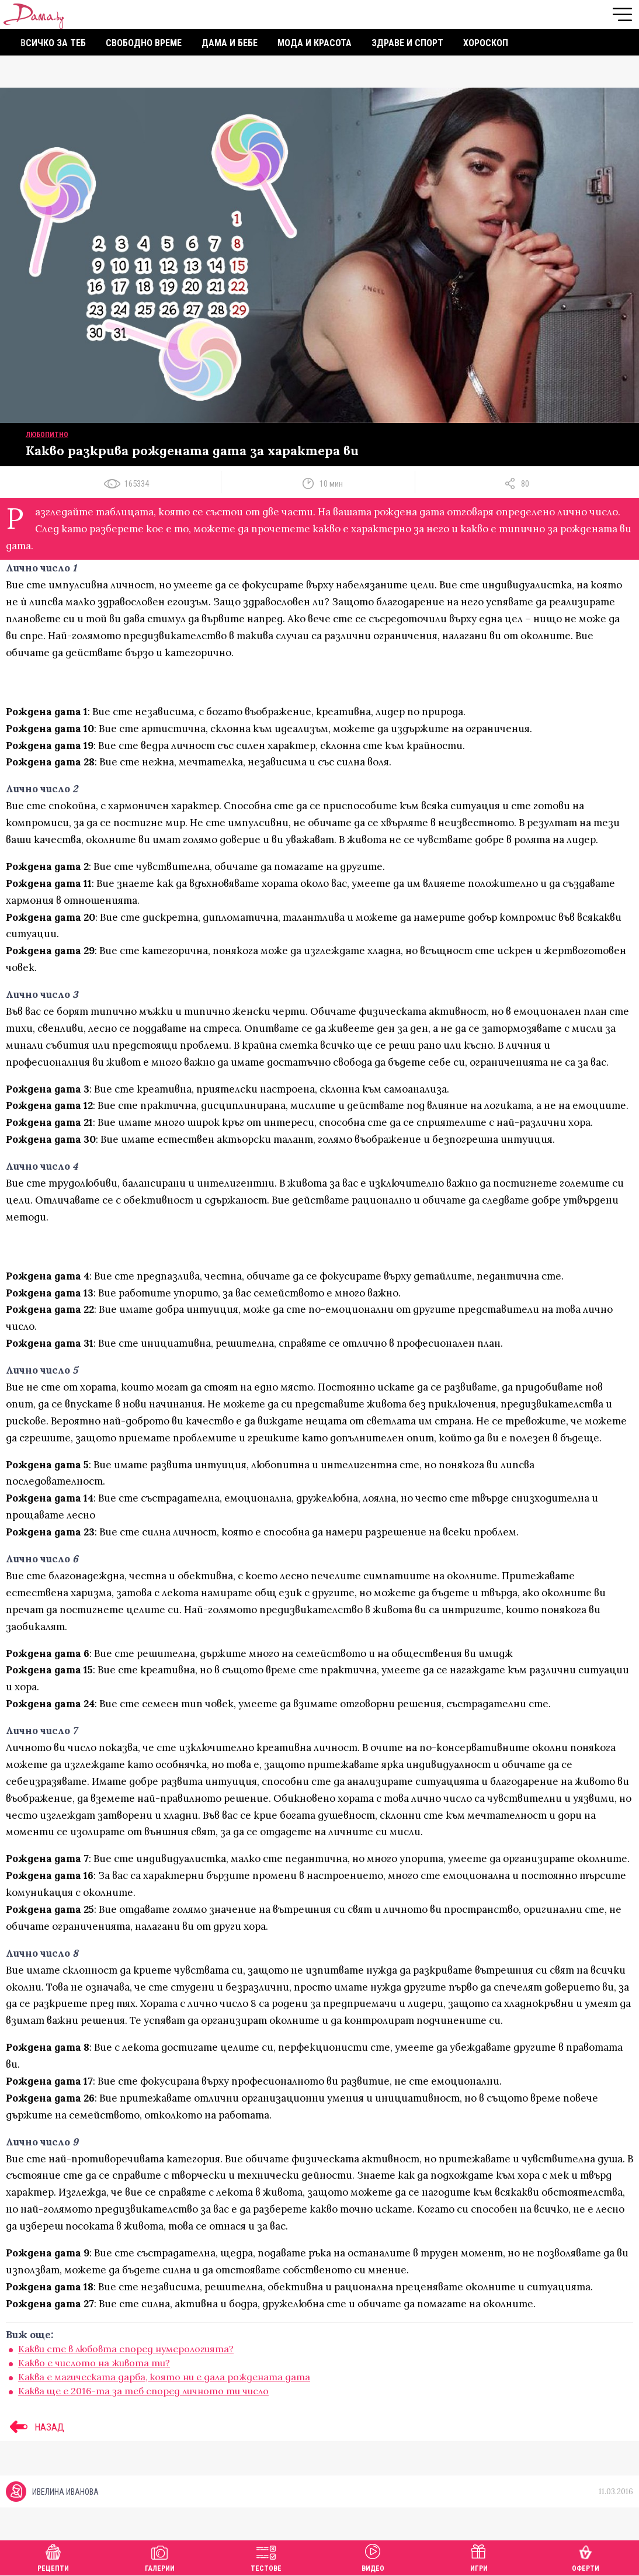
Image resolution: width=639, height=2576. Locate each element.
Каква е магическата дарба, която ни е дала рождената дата (164, 2377)
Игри (479, 2556)
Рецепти (53, 2556)
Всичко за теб (53, 42)
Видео (373, 2556)
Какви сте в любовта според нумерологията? (126, 2349)
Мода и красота (314, 42)
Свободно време (144, 42)
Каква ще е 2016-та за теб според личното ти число (143, 2391)
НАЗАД (35, 2427)
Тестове (266, 2556)
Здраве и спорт (407, 42)
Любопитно (47, 435)
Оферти (585, 2556)
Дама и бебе (230, 42)
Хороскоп (485, 42)
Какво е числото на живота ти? (94, 2363)
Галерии (160, 2556)
